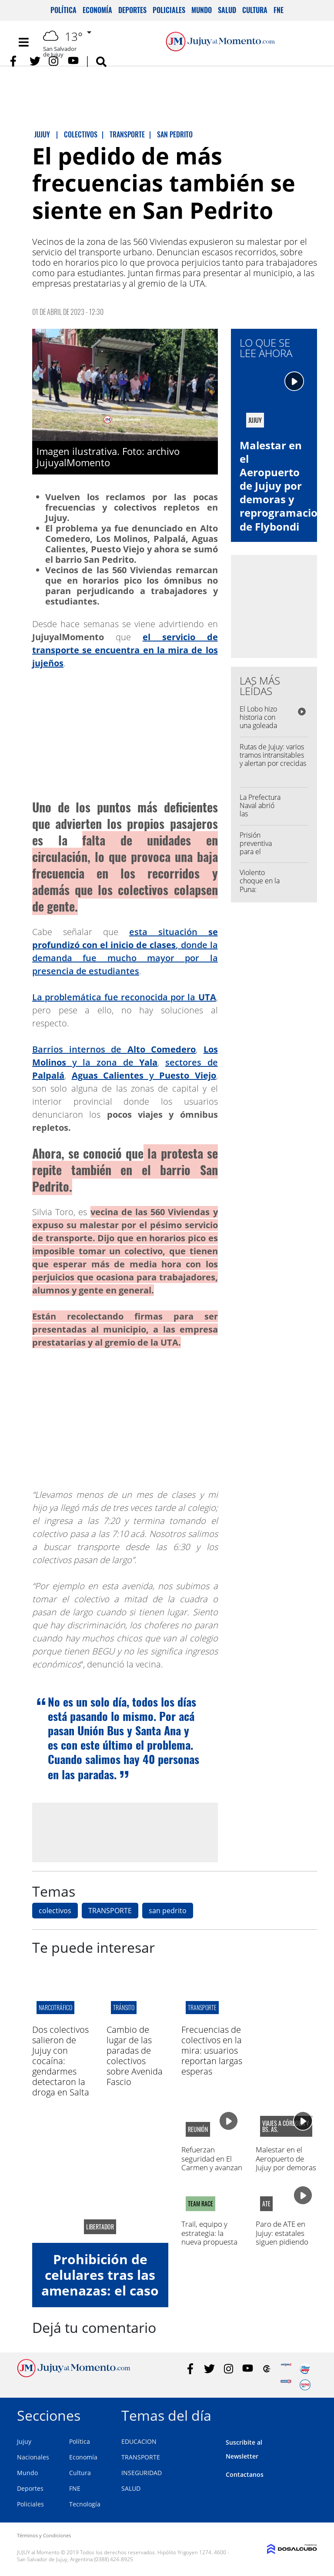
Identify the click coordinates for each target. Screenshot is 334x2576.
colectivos (55, 1910)
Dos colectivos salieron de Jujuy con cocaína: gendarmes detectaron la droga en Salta (60, 2061)
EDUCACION (139, 2441)
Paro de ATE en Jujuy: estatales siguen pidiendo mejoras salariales (285, 2237)
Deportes (132, 10)
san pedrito (168, 1910)
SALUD (130, 2488)
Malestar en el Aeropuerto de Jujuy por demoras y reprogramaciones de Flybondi (286, 2172)
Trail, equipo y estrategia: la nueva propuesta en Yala (209, 2237)
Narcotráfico (55, 2007)
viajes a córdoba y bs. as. (285, 2126)
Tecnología (84, 2504)
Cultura (254, 10)
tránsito (123, 2007)
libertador (100, 2227)
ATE (266, 2204)
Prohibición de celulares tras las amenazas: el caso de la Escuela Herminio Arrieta (100, 2290)
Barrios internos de (114, 1049)
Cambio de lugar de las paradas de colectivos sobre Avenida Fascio (135, 2056)
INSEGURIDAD (141, 2473)
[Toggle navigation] (23, 42)
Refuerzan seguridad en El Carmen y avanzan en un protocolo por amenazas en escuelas (211, 2172)
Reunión (198, 2129)
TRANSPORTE (110, 1910)
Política (63, 10)
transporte (202, 2007)
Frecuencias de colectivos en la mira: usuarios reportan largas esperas (211, 2050)
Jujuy (24, 2441)
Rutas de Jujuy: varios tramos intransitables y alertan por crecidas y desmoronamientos (273, 759)
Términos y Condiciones (44, 2535)
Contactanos (245, 2474)
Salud (227, 10)
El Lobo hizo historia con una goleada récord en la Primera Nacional (258, 729)
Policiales (169, 10)
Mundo (201, 10)
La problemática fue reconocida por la (124, 997)
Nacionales (33, 2457)
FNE (279, 10)
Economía (97, 10)
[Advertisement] (125, 1832)
